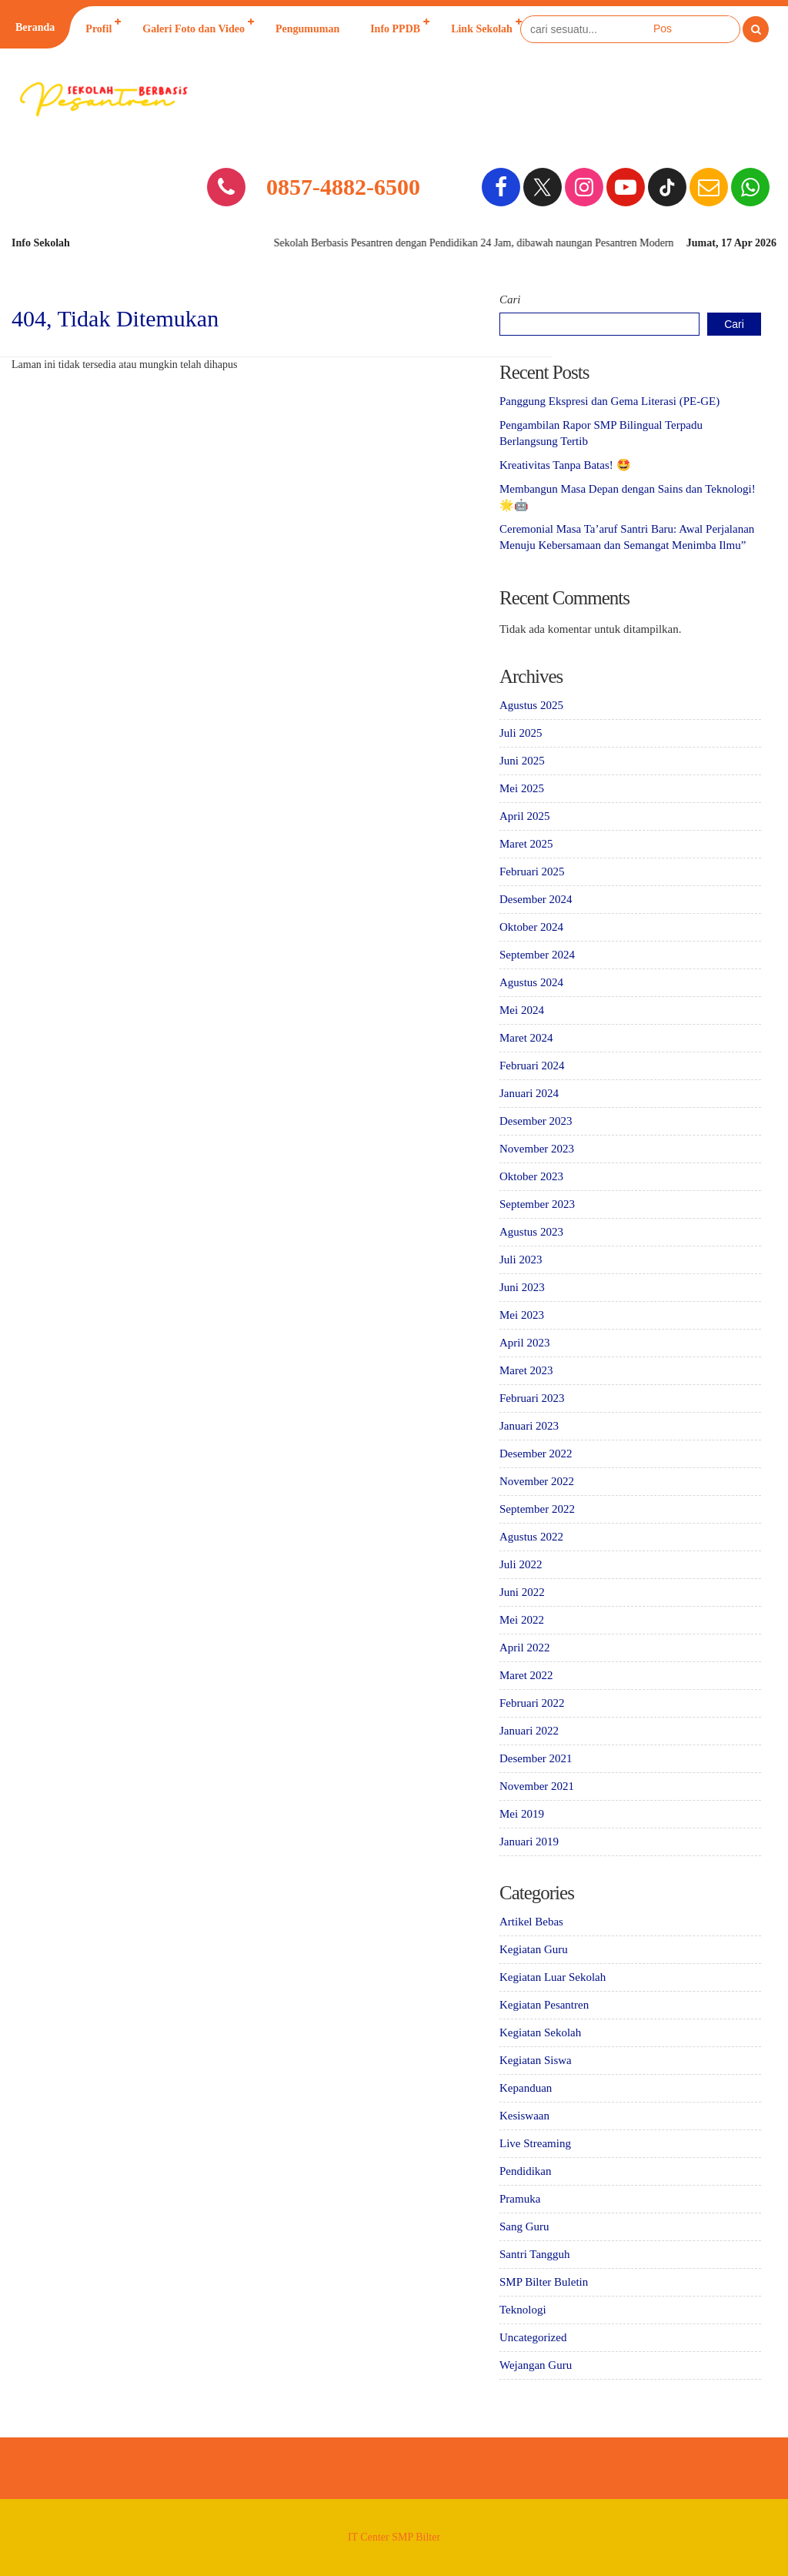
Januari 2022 (529, 1731)
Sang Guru (524, 2226)
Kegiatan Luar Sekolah (552, 1977)
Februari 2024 (532, 1065)
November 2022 (536, 1481)
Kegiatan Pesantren (544, 2005)
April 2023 (524, 1343)
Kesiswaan (524, 2115)
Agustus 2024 (531, 982)
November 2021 (536, 1786)
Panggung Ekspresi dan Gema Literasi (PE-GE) (609, 401)
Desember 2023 (536, 1121)
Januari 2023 (529, 1426)
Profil (98, 29)
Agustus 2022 (531, 1537)
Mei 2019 (521, 1814)
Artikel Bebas (531, 1921)
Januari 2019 (529, 1841)
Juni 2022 (522, 1592)
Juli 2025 (520, 733)
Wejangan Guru (535, 2365)
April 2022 (524, 1647)
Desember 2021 (536, 1758)
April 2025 (524, 816)
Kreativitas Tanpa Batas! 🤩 (565, 465)
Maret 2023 (526, 1370)
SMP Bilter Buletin (543, 2282)
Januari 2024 (529, 1093)
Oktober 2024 (531, 927)
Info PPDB (395, 29)
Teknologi (522, 2309)
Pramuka (519, 2199)
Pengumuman (307, 29)
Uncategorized (532, 2337)
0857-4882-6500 (343, 186)
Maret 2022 (526, 1675)
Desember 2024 (536, 899)
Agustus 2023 (531, 1232)
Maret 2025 (526, 844)
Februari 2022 (532, 1703)
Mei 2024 (521, 1010)
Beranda (35, 27)
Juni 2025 (522, 760)
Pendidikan (525, 2171)
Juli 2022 (520, 1564)
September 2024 (537, 954)
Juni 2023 (522, 1287)
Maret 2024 (526, 1038)
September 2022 (537, 1509)
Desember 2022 (536, 1453)
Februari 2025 (532, 871)
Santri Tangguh (534, 2254)
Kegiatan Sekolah (540, 2032)
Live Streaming (535, 2143)
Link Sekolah (482, 29)
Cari (510, 299)
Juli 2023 (520, 1259)
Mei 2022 (521, 1620)
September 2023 (537, 1204)
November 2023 (536, 1148)
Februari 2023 (532, 1398)
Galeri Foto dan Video (193, 29)
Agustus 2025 (531, 705)
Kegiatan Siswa (535, 2060)
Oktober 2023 (531, 1176)
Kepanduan (525, 2088)
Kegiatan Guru (533, 1949)
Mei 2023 (521, 1315)
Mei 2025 (521, 788)
